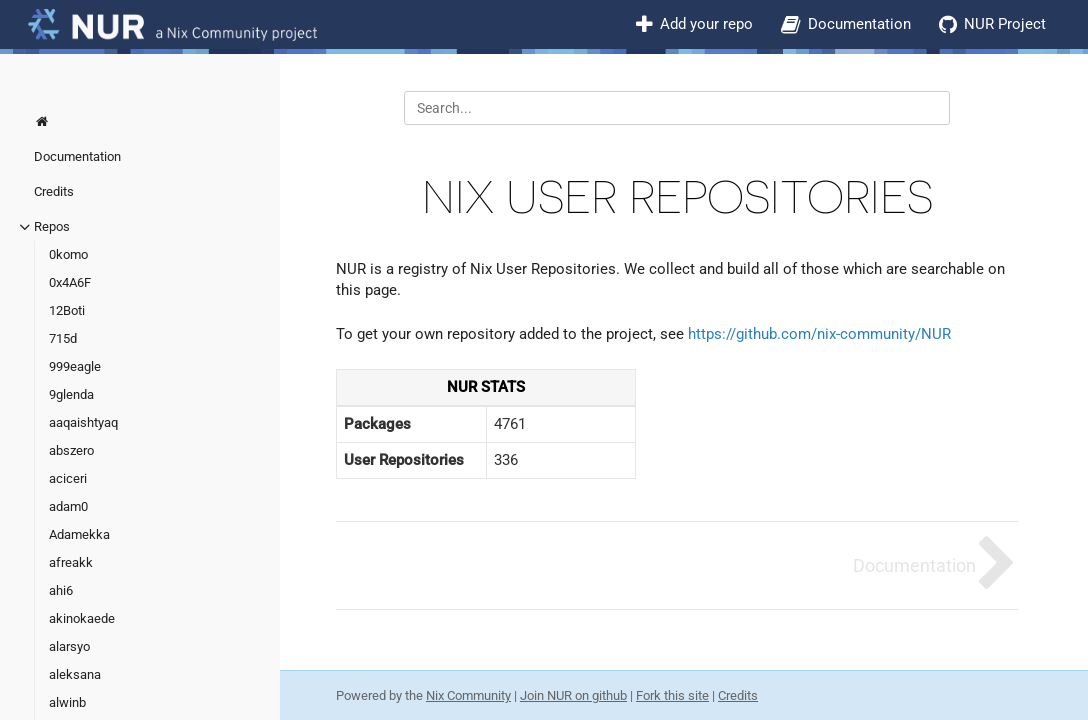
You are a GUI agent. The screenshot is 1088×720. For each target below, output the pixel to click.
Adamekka (79, 534)
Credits (54, 191)
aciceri (68, 478)
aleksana (75, 674)
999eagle (75, 366)
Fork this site (672, 695)
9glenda (71, 394)
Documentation (859, 24)
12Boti (67, 310)
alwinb (67, 702)
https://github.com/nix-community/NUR (819, 334)
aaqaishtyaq (83, 422)
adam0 (68, 506)
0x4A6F (70, 282)
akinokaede (82, 618)
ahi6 (61, 590)
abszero (71, 450)
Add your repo (706, 24)
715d (63, 338)
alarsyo (69, 646)
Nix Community (468, 695)
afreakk (71, 562)
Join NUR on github (573, 695)
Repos (52, 226)
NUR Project (1005, 24)
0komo (68, 254)
